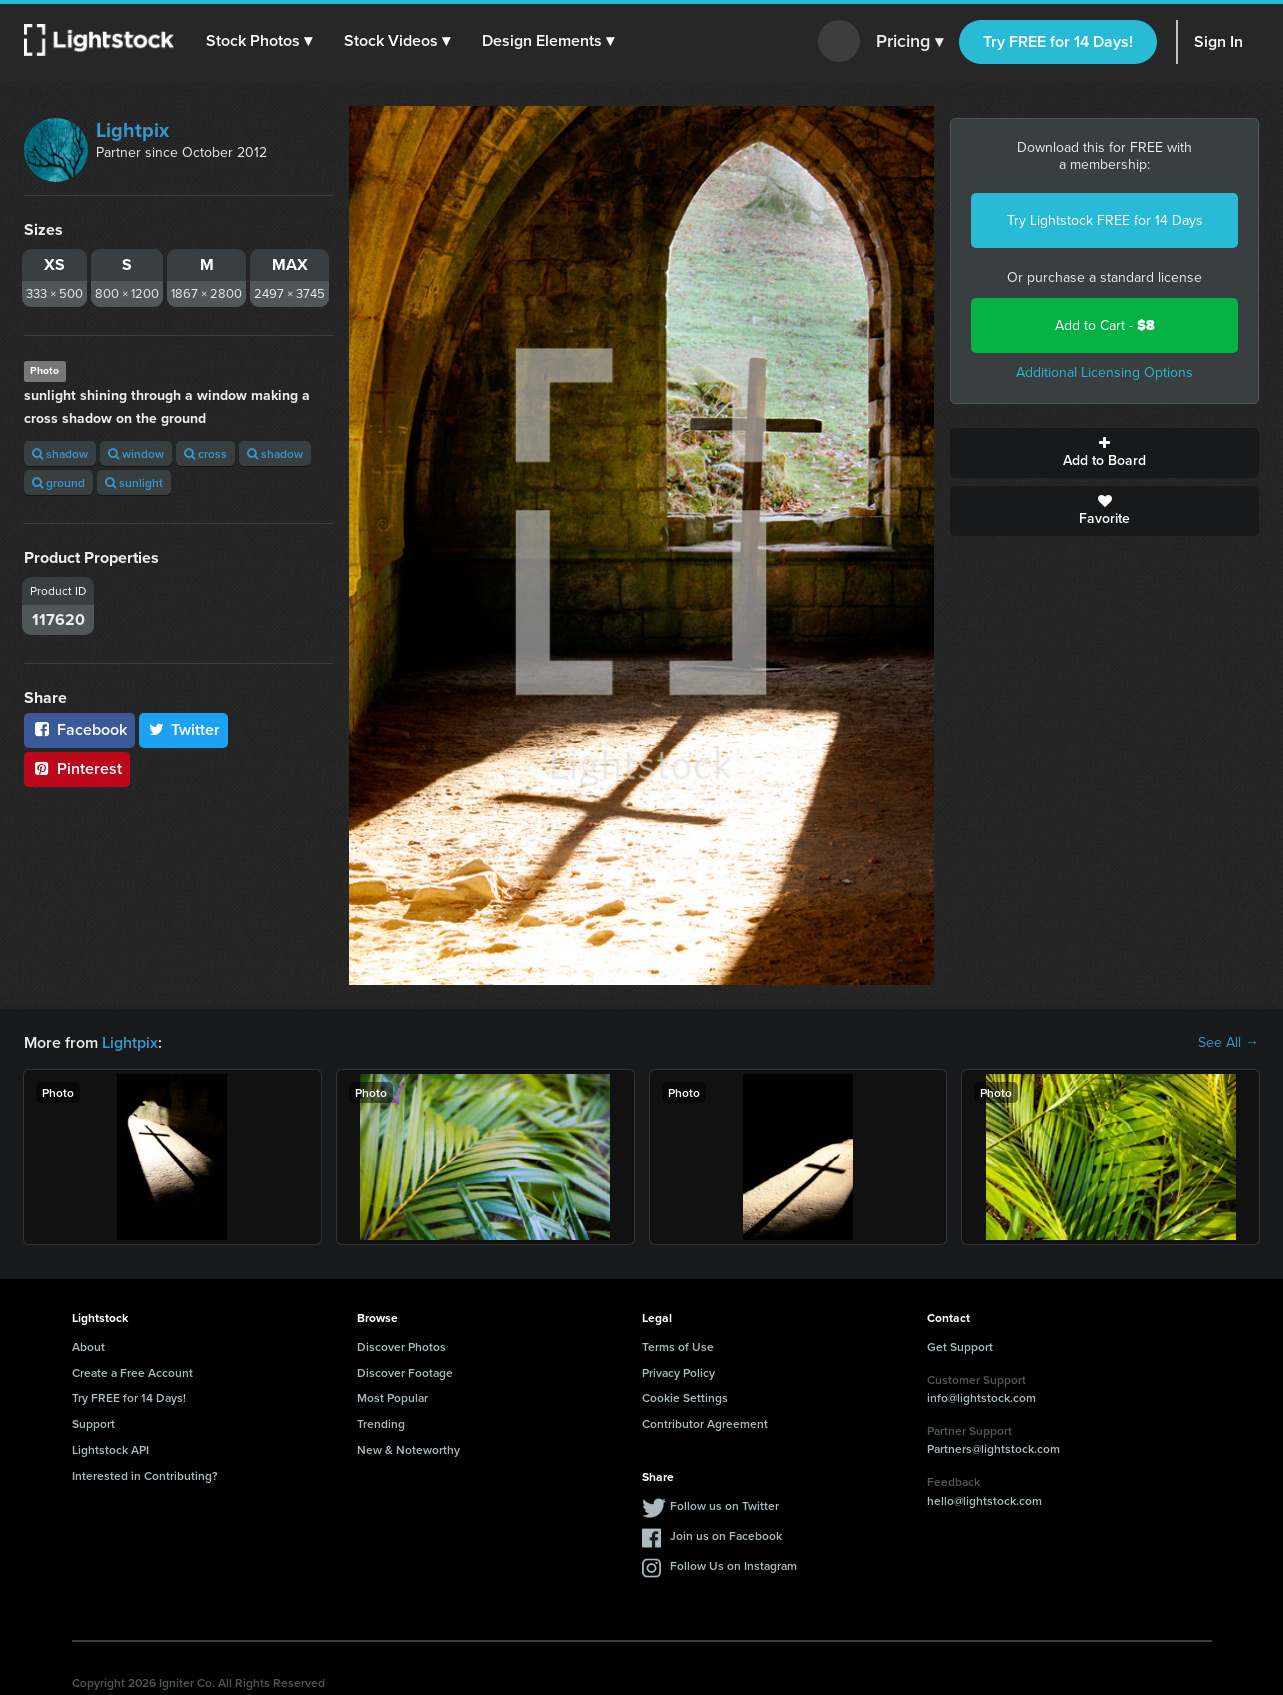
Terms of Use (678, 1346)
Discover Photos (401, 1346)
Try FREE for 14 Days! (1058, 41)
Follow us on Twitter (724, 1505)
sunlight (134, 482)
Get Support (960, 1346)
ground (58, 482)
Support (93, 1423)
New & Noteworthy (408, 1449)
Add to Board (1104, 453)
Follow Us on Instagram (733, 1565)
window (136, 453)
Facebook (79, 729)
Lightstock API (110, 1449)
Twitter (184, 729)
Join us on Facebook (726, 1535)
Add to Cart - (1105, 325)
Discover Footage (405, 1372)
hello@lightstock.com (984, 1500)
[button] (259, 41)
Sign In (1218, 41)
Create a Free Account (132, 1372)
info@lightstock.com (981, 1397)
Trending (381, 1423)
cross (205, 453)
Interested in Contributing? (145, 1475)
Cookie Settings (685, 1397)
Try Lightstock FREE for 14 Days (1105, 220)
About (88, 1346)
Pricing (909, 42)
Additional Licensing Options (1104, 372)
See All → (1228, 1043)
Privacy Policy (678, 1372)
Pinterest (77, 768)
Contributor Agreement (705, 1423)
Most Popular (392, 1397)
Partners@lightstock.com (993, 1448)
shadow (60, 453)
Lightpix (132, 130)
